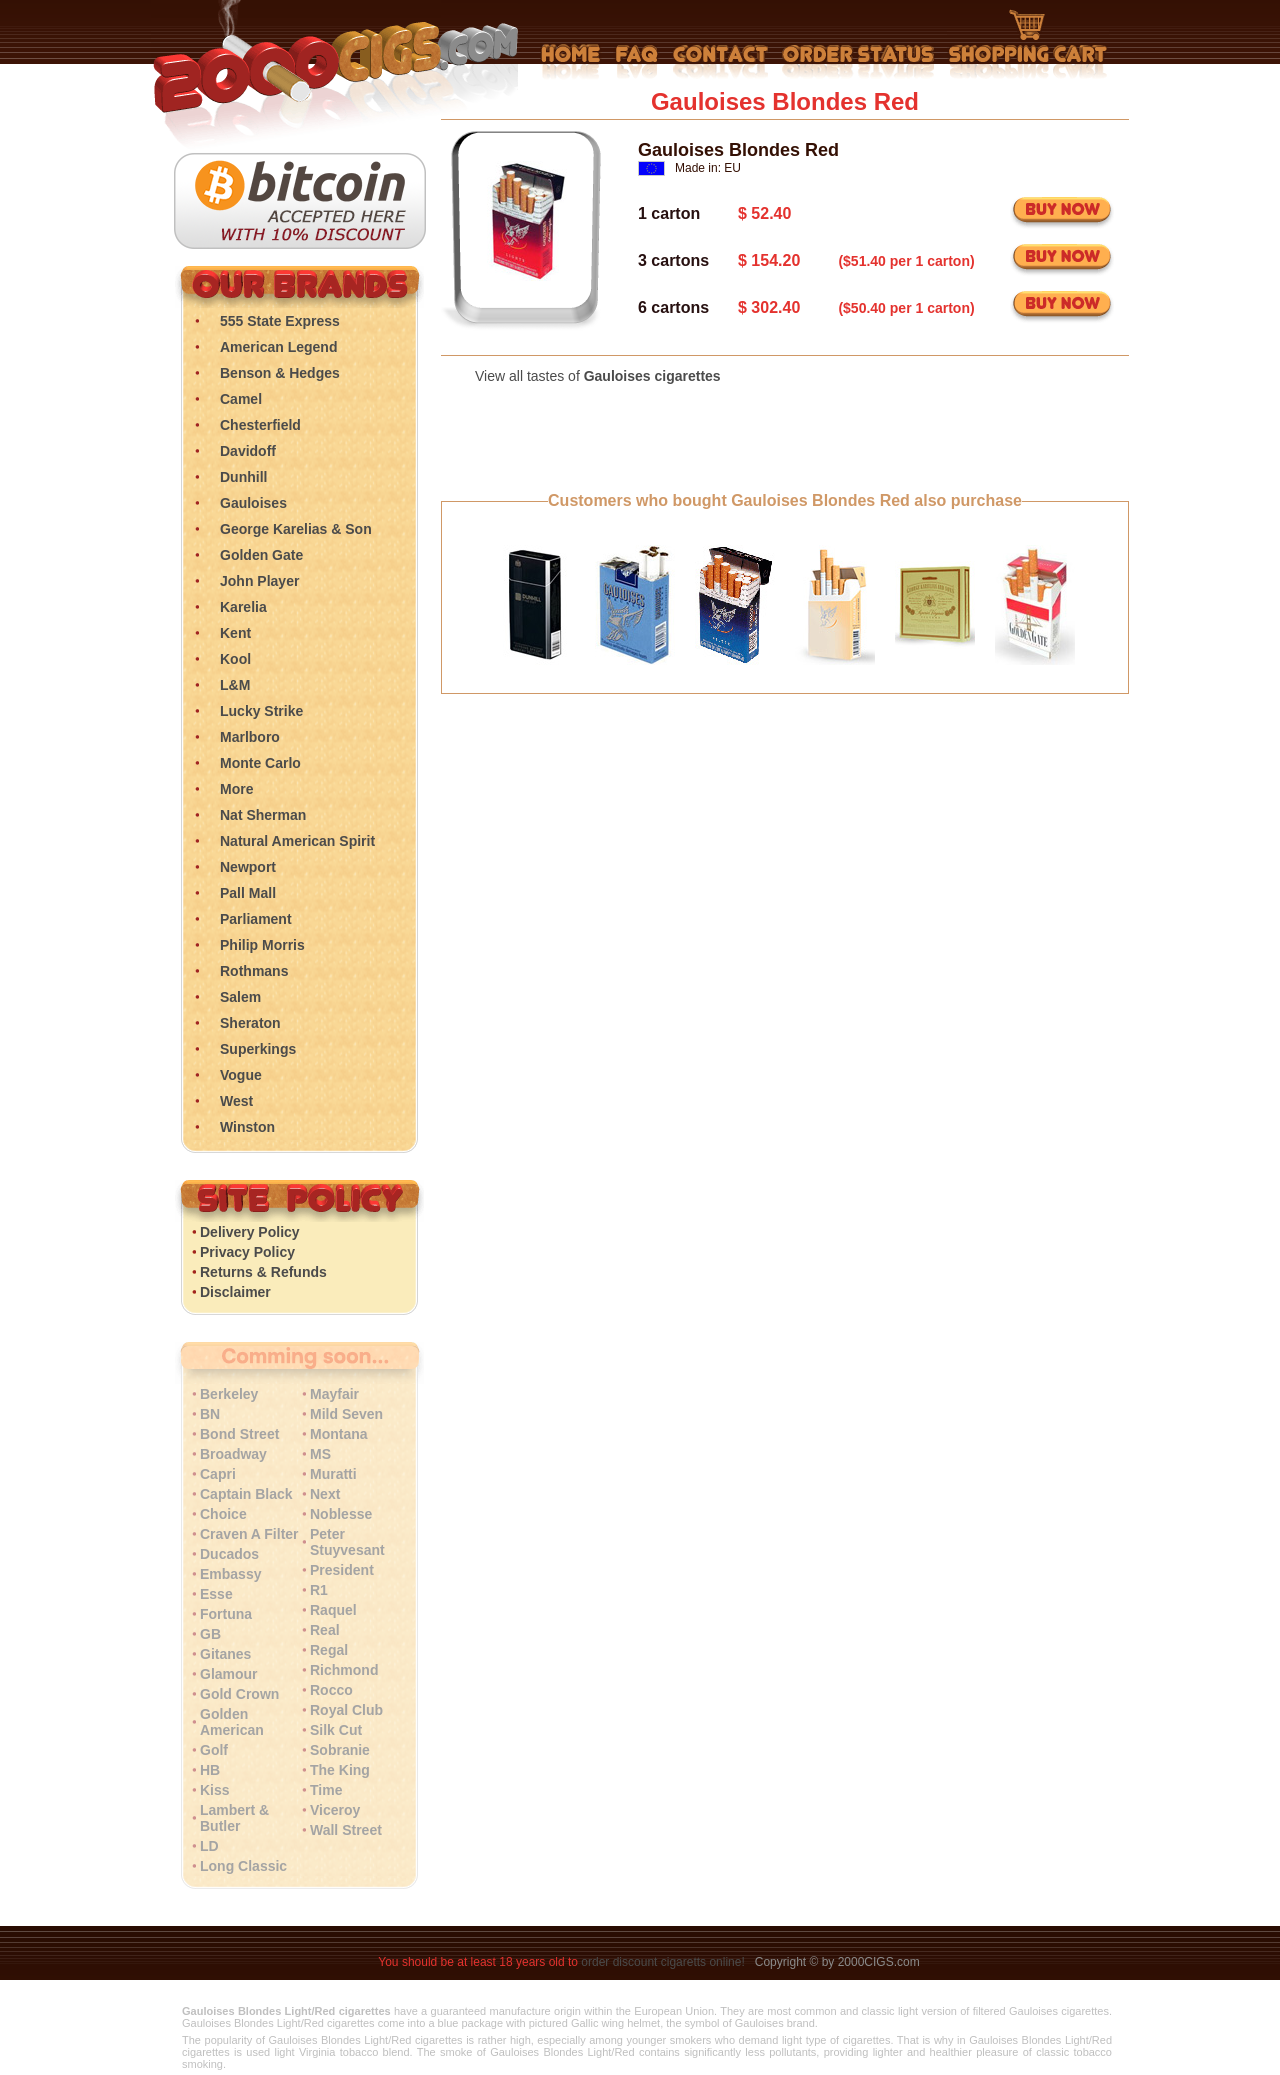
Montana (339, 1434)
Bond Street (239, 1434)
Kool (235, 659)
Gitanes (225, 1654)
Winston (247, 1127)
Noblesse (341, 1514)
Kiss (215, 1790)
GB (210, 1634)
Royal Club (346, 1710)
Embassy (230, 1574)
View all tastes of (598, 376)
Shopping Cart (1028, 45)
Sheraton (250, 1023)
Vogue (241, 1075)
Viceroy (335, 1810)
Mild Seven (346, 1414)
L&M (235, 685)
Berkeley (229, 1394)
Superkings (258, 1049)
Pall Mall (248, 893)
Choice (223, 1514)
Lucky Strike (261, 711)
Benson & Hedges (280, 373)
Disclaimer (235, 1292)
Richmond (344, 1670)
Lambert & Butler (234, 1818)
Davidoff (248, 451)
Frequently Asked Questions (636, 62)
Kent (235, 633)
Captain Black (246, 1494)
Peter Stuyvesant (347, 1542)
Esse (216, 1594)
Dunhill (243, 477)
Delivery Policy (250, 1232)
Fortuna (226, 1614)
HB (210, 1770)
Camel (241, 399)
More (236, 789)
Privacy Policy (247, 1252)
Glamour (229, 1674)
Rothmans (254, 971)
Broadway (233, 1454)
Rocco (331, 1690)
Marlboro (250, 737)
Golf (214, 1750)
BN (210, 1414)
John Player (259, 581)
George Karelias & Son (296, 529)
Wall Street (346, 1830)
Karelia (243, 607)
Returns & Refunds (263, 1272)
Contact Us (720, 62)
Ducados (229, 1554)
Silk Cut (336, 1730)
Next (325, 1494)
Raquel (333, 1610)
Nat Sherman (263, 815)
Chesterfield (260, 425)
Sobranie (340, 1750)
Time (326, 1790)
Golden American (232, 1722)
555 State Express (280, 321)
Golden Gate (261, 555)
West (236, 1101)
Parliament (256, 919)
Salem (240, 997)
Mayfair (334, 1394)
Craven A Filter (249, 1534)
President (342, 1570)
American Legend (278, 347)
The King (340, 1770)
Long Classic (243, 1866)
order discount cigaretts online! (664, 1962)
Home (571, 62)
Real (325, 1630)
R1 (319, 1590)
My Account (858, 62)
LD (209, 1846)
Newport (248, 867)
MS (320, 1454)
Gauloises (253, 503)
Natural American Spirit (297, 841)
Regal (329, 1650)
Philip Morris (262, 945)
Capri (218, 1474)
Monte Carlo (260, 763)
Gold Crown (239, 1694)
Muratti (333, 1474)
